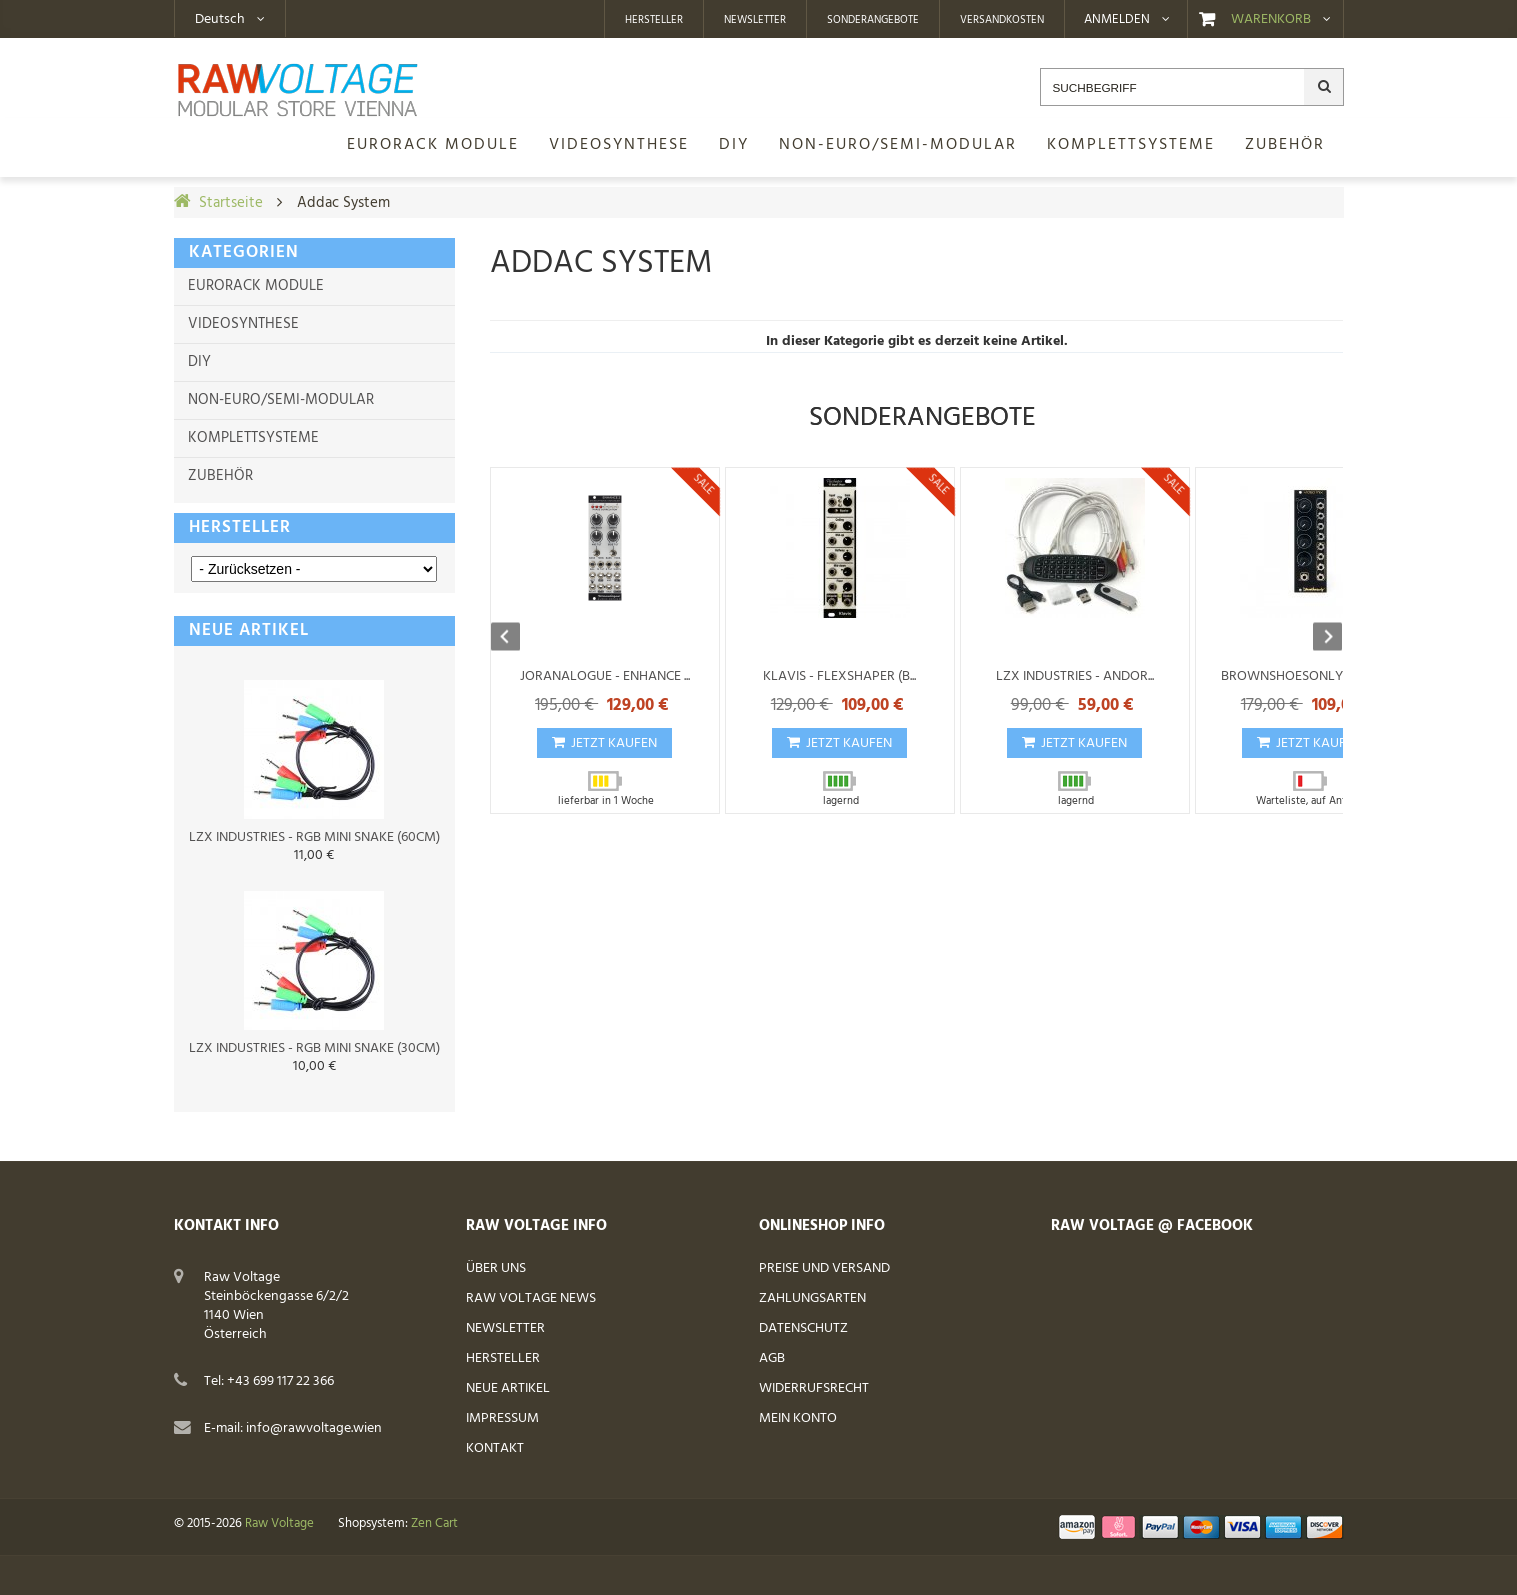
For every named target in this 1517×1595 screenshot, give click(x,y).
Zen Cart (434, 1524)
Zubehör (220, 476)
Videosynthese (243, 324)
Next (1318, 638)
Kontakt (495, 1448)
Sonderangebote (873, 20)
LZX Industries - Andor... (1075, 676)
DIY (199, 362)
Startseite (231, 203)
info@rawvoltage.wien (314, 1428)
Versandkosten (1002, 20)
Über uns (496, 1268)
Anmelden (1117, 20)
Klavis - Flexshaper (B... (839, 676)
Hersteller (654, 20)
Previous (515, 638)
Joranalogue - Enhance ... (605, 676)
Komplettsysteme (253, 438)
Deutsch (220, 19)
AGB (772, 1358)
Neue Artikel (508, 1388)
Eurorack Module (256, 286)
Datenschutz (803, 1328)
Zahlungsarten (812, 1298)
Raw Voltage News (531, 1298)
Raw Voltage (279, 1524)
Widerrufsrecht (814, 1388)
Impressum (502, 1418)
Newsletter (755, 20)
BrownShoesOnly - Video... (1309, 676)
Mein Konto (798, 1418)
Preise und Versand (824, 1268)
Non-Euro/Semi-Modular (281, 400)
